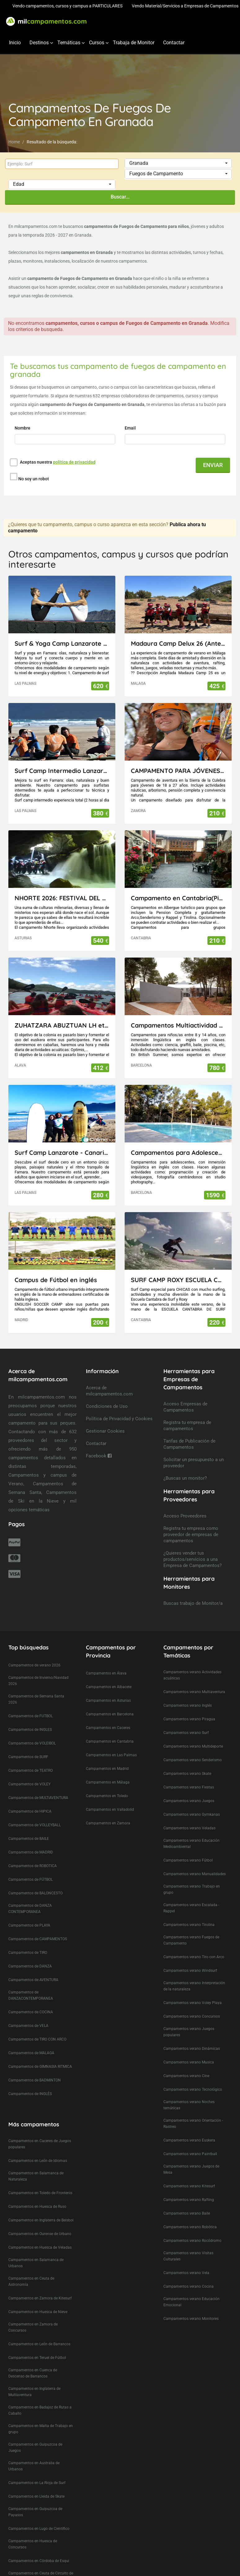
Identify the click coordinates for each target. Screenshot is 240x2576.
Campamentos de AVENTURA (33, 1968)
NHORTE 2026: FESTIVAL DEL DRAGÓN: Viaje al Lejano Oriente (62, 886)
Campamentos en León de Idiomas (37, 2149)
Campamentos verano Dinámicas (191, 2037)
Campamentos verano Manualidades (194, 1862)
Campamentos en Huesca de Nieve (37, 2300)
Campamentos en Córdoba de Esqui (38, 2549)
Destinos (39, 43)
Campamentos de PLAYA (29, 1914)
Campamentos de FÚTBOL (30, 1868)
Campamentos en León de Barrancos (39, 2332)
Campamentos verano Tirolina (189, 1913)
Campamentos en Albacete (108, 1675)
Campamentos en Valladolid (110, 1798)
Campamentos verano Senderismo (192, 1748)
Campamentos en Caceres (108, 1716)
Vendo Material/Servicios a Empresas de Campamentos (185, 5)
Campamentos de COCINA (30, 2000)
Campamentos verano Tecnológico (192, 2078)
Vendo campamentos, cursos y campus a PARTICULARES (67, 5)
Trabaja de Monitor (133, 43)
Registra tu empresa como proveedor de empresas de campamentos (190, 1523)
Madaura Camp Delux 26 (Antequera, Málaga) (178, 632)
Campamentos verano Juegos (188, 1789)
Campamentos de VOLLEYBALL (34, 1813)
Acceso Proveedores (185, 1504)
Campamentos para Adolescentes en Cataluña (178, 1141)
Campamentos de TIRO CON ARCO (37, 2028)
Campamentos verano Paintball (190, 2142)
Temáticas (68, 43)
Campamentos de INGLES (30, 1718)
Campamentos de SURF (28, 1745)
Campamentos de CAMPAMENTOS (37, 1927)
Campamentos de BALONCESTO (35, 1882)
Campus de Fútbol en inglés (56, 1268)
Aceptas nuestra (58, 462)
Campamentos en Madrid (107, 1757)
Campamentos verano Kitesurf (189, 2174)
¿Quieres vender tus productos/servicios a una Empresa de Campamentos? (192, 1548)
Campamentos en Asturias (108, 1689)
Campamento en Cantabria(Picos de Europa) (178, 886)
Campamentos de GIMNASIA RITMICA (40, 2055)
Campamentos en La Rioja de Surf (36, 2471)
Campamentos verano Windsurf (190, 1959)
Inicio (15, 43)
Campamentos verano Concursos (191, 2005)
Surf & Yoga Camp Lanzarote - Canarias (62, 632)
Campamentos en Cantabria (110, 1730)
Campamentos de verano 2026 (34, 1654)
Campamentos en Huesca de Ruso (37, 2195)
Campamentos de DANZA (30, 1955)
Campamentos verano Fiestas (188, 1776)
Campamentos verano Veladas (189, 1816)
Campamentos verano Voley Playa (192, 1991)
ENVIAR (213, 465)
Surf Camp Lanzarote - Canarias (62, 1141)
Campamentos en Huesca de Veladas (40, 2236)
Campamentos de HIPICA (29, 1800)
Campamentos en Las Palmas (111, 1743)
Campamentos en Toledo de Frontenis (40, 2181)
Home (14, 141)
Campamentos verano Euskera (189, 2129)
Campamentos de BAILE (28, 1827)
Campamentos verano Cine (186, 2064)
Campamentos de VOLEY (29, 1772)
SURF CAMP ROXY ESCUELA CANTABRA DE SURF (178, 1268)
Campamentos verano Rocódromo (192, 2229)
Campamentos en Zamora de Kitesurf (40, 2287)
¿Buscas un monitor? (185, 1466)
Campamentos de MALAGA (31, 2041)
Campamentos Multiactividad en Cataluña (178, 1014)
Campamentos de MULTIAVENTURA (38, 1786)
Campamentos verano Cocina (188, 2275)
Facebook (99, 1444)
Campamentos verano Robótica (190, 2215)
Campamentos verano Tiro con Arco (193, 1945)
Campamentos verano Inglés (187, 1694)
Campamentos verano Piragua (189, 1707)
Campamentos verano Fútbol (188, 1849)
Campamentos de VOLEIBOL (32, 1732)
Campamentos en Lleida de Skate (36, 2485)
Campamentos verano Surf (186, 1721)
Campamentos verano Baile (186, 2202)
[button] (178, 163)
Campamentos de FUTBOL (30, 1704)
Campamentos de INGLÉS (30, 2082)
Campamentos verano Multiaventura (194, 1680)
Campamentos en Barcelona (110, 1703)
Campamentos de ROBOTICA (32, 1854)
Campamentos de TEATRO (30, 1759)
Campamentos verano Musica (188, 2051)
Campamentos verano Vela (186, 2261)
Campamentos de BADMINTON (34, 2069)
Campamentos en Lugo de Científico (38, 2517)
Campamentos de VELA (28, 2014)
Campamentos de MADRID (30, 1841)
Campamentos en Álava (106, 1662)
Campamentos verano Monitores (191, 2307)
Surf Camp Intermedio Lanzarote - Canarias (62, 759)
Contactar (173, 43)
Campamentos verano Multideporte (193, 1735)
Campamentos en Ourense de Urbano (39, 2222)
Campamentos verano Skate (187, 1762)
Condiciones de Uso (107, 1395)
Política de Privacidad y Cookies (119, 1407)
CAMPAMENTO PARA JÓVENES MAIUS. (178, 759)
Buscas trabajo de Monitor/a (193, 1592)
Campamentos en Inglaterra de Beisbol (40, 2209)
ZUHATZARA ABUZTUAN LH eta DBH (62, 1014)
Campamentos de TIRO (27, 1941)
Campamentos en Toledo (107, 1784)
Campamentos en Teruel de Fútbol (37, 2346)
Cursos (96, 43)
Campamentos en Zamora (108, 1812)
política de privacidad (74, 462)
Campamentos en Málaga (108, 1771)
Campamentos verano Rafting (188, 2188)
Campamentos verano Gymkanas (191, 1803)
